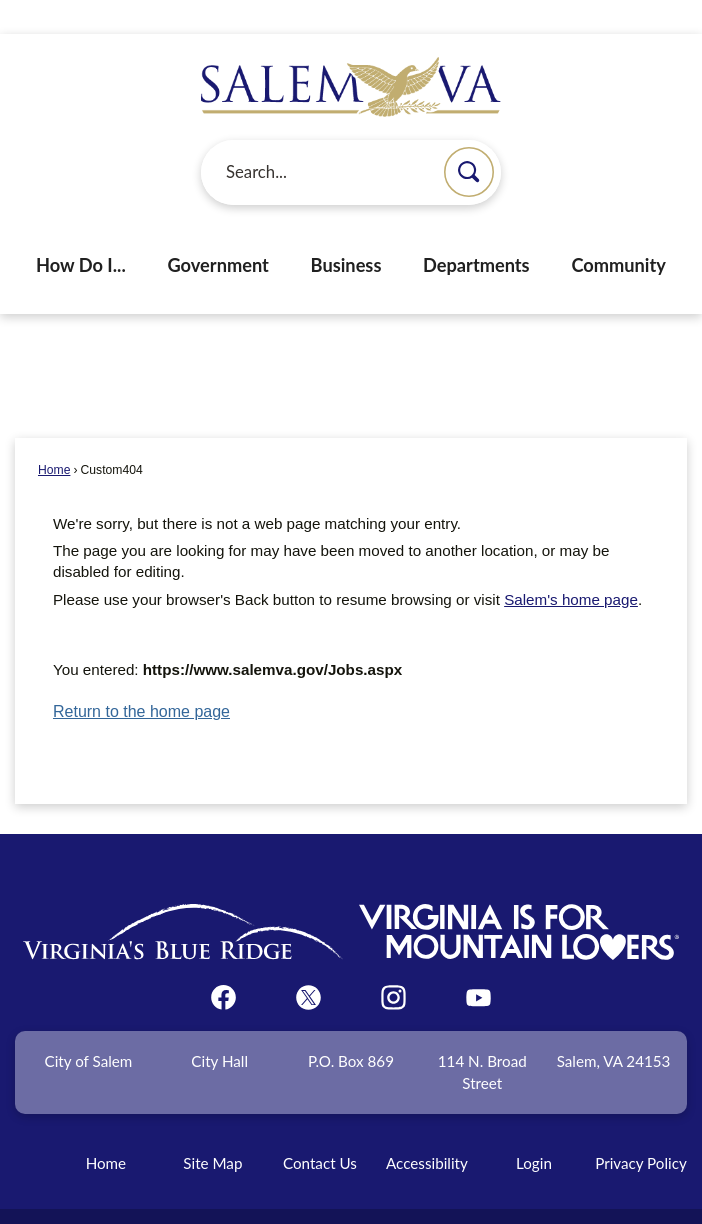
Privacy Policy (641, 1129)
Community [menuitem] (618, 231)
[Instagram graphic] (393, 963)
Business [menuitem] (346, 231)
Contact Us (320, 1129)
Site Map (212, 1129)
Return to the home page (141, 677)
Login (534, 1129)
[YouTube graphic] (478, 963)
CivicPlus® (460, 1198)
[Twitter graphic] (308, 963)
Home (54, 436)
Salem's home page (571, 565)
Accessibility (427, 1129)
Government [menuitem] (217, 231)
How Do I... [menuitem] (81, 231)
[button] (469, 138)
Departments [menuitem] (476, 231)
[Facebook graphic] (223, 963)
